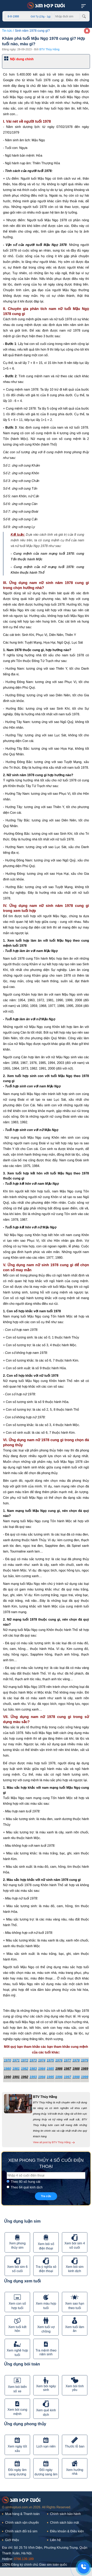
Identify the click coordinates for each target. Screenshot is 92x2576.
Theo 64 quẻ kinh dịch (27, 2187)
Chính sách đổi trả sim (21, 2531)
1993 (33, 2077)
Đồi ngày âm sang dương (17, 2472)
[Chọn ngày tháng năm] (28, 16)
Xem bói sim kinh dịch (75, 2269)
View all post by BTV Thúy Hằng (54, 2142)
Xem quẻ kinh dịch (46, 2412)
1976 (59, 2060)
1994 (41, 2077)
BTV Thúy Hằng (49, 49)
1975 (50, 2060)
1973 (33, 2060)
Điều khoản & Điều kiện (67, 2531)
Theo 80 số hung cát (25, 2181)
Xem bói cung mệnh (17, 2412)
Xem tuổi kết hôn (17, 2329)
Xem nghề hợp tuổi (17, 2353)
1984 (41, 2068)
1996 (59, 2077)
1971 (16, 2060)
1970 (7, 2060)
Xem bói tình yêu (75, 2388)
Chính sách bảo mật (64, 2522)
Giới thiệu (12, 2540)
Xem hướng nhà (74, 2471)
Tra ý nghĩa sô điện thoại (46, 2269)
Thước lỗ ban (75, 2446)
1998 (76, 2077)
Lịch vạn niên (46, 2446)
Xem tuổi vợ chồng (46, 2329)
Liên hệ (55, 2540)
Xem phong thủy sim (17, 2245)
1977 (67, 2060)
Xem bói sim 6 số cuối (17, 2269)
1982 (24, 2068)
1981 (16, 2068)
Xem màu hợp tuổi (46, 2306)
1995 (50, 2077)
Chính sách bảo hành (65, 2514)
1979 (84, 2060)
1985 (50, 2068)
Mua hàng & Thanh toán (22, 2514)
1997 (67, 2077)
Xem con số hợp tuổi (17, 2306)
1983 (33, 2068)
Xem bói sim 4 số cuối (74, 2245)
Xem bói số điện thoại (46, 2246)
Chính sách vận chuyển (22, 2522)
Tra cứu (46, 2196)
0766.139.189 (24, 2559)
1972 (24, 2060)
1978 (76, 2060)
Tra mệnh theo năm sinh (46, 2352)
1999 (84, 2077)
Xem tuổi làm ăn (74, 2329)
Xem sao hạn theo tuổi (74, 2306)
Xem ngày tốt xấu (17, 2449)
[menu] (85, 6)
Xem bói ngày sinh (46, 2388)
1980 (7, 2068)
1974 (41, 2060)
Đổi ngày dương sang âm (46, 2472)
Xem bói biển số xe (17, 2389)
